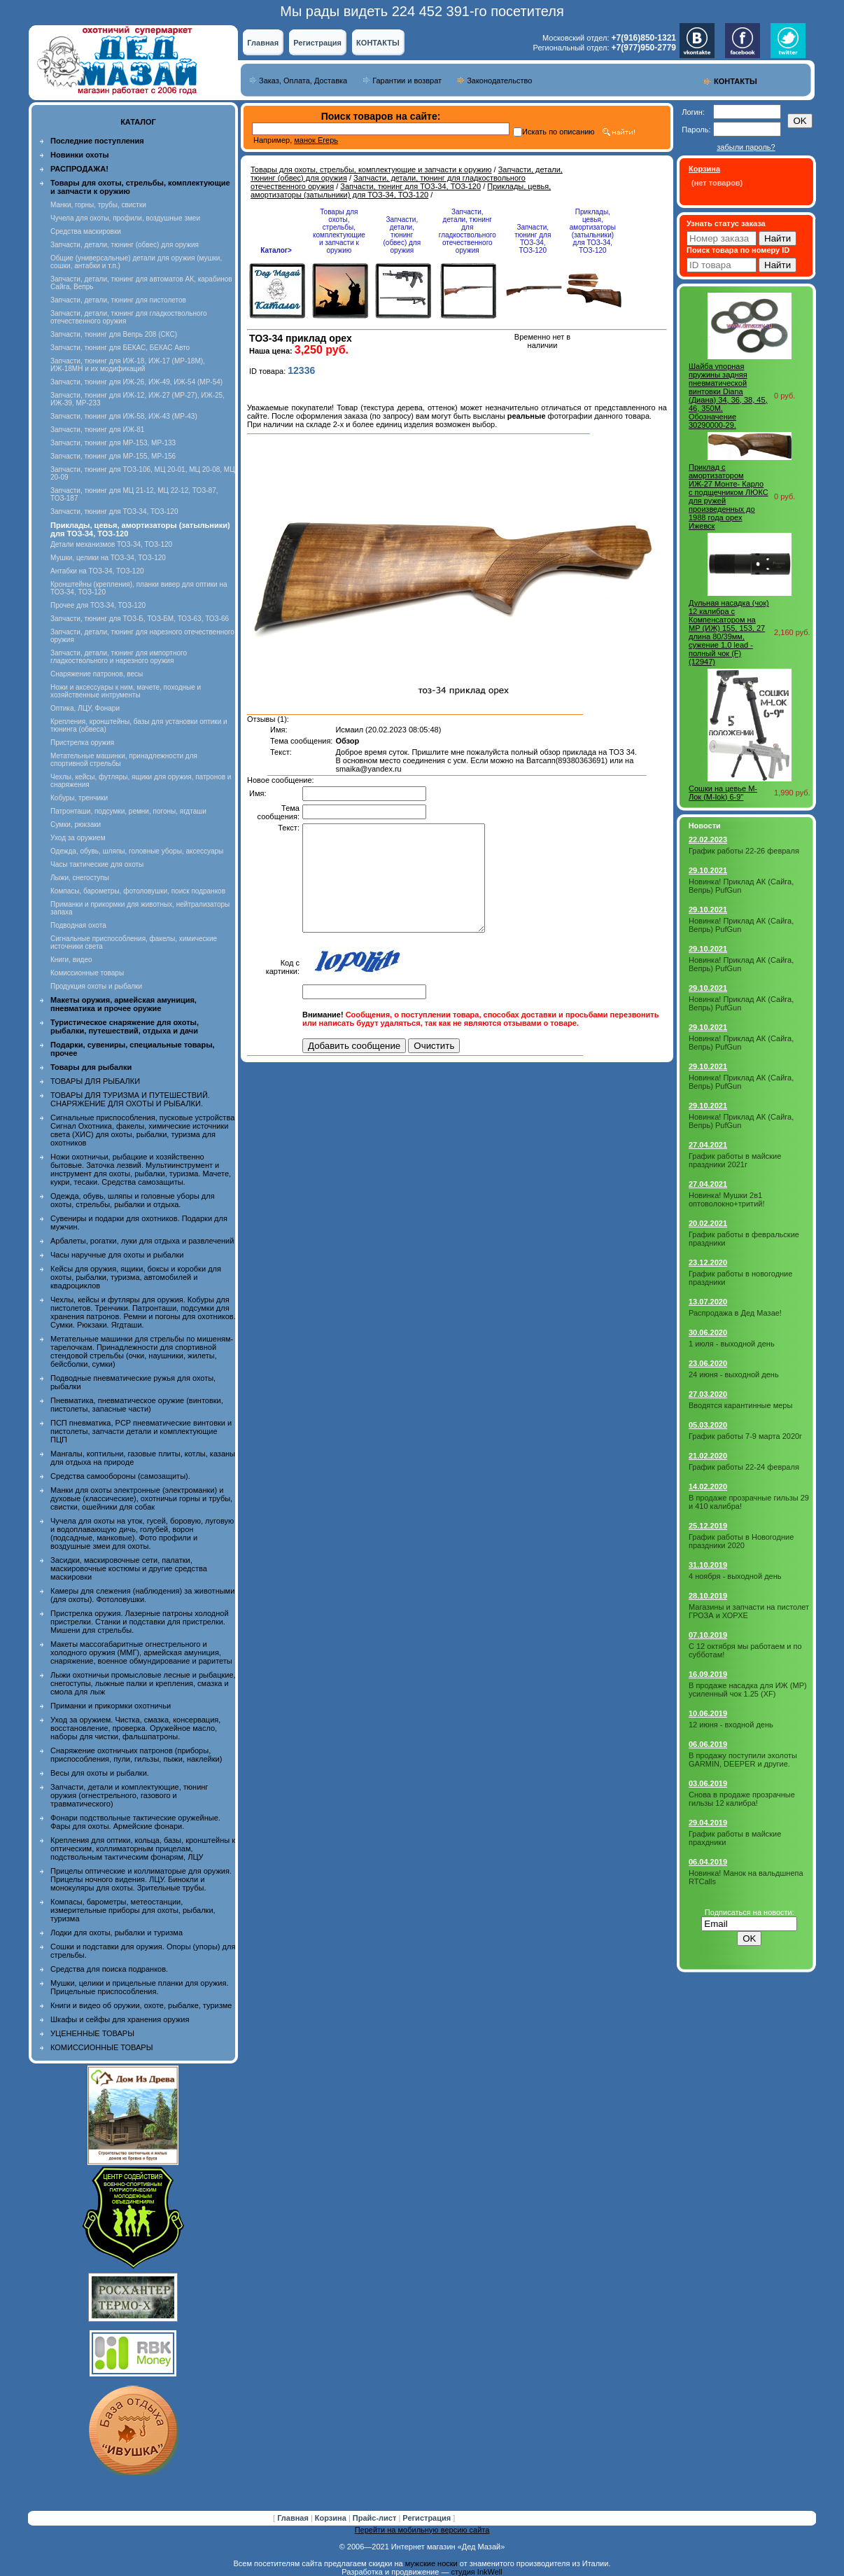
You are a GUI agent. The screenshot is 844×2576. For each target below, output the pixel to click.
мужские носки (431, 2563)
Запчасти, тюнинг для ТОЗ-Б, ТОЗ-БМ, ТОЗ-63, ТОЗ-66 (139, 618)
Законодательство (499, 80)
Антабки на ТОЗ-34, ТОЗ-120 (97, 571)
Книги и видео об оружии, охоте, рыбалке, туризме (141, 2005)
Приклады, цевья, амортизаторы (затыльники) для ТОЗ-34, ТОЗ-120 (401, 190)
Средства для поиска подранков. (109, 1969)
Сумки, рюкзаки (75, 824)
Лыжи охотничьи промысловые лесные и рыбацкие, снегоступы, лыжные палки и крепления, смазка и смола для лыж (143, 1683)
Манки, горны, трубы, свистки (98, 205)
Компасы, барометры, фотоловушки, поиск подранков (137, 891)
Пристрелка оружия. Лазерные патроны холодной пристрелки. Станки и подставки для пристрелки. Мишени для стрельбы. (139, 1621)
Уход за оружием (78, 838)
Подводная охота (78, 925)
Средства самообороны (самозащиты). (120, 1476)
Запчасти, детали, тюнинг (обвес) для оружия (124, 245)
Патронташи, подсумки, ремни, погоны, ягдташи (128, 811)
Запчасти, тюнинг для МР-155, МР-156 (113, 456)
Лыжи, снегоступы (79, 878)
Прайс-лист (376, 2518)
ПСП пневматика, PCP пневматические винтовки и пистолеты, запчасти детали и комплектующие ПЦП (141, 1431)
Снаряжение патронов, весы (96, 674)
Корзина (332, 2518)
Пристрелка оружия (82, 742)
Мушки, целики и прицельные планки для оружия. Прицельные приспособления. (139, 1987)
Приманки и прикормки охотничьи (110, 1705)
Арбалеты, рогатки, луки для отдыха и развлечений (142, 1241)
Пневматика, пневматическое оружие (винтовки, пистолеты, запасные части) (136, 1404)
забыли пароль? (746, 147)
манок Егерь (316, 140)
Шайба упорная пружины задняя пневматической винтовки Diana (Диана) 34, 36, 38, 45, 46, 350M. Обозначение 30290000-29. (728, 395)
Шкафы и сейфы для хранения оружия (119, 2019)
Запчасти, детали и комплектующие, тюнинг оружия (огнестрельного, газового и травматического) (129, 1795)
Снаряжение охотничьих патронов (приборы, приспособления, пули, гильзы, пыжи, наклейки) (136, 1754)
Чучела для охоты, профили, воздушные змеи (125, 218)
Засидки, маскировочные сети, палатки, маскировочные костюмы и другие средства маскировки (128, 1568)
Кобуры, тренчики (79, 798)
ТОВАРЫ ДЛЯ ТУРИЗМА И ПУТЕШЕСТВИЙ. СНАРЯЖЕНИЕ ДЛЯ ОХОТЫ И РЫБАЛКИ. (130, 1099)
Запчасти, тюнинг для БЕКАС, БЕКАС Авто (120, 347)
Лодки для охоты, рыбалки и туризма (116, 1932)
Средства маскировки (85, 231)
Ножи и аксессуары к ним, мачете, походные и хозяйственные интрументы (125, 691)
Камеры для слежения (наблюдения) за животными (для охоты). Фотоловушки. (142, 1595)
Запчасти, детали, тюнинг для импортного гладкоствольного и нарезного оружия (118, 656)
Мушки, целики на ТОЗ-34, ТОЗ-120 (108, 558)
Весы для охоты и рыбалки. (99, 1773)
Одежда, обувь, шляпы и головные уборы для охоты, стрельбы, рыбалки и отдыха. (132, 1200)
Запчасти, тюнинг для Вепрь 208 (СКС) (113, 334)
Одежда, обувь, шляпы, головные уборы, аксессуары (136, 851)
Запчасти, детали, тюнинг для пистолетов (118, 300)
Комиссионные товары (87, 973)
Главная (263, 43)
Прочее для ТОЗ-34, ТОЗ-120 (98, 605)
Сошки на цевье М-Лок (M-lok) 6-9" (723, 792)
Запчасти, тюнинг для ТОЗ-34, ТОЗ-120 (114, 511)
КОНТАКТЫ (378, 43)
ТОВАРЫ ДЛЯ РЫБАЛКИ (95, 1081)
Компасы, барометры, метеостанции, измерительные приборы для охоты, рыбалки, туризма (133, 1910)
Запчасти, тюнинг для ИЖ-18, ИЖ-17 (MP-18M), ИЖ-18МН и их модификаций (127, 365)
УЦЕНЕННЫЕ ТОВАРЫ (92, 2033)
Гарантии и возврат (407, 80)
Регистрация (317, 43)
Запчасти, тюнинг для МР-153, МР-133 (113, 443)
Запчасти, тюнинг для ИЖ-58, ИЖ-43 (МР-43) (123, 416)
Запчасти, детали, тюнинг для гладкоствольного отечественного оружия (467, 231)
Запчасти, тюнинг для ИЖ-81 (97, 429)
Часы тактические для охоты (96, 864)
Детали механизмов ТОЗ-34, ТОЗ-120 (111, 544)
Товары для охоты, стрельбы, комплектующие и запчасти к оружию (371, 169)
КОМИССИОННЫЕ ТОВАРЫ (101, 2047)
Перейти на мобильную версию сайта (422, 2530)
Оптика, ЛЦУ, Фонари (85, 708)
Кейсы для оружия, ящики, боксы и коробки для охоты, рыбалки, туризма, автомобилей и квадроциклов (135, 1277)
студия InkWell (476, 2572)
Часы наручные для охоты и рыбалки (116, 1255)
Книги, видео (71, 959)
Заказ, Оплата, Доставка (303, 80)
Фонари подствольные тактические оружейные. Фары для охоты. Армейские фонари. (135, 1821)
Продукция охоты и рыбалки (96, 986)
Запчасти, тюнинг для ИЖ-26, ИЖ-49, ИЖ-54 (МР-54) (136, 382)
